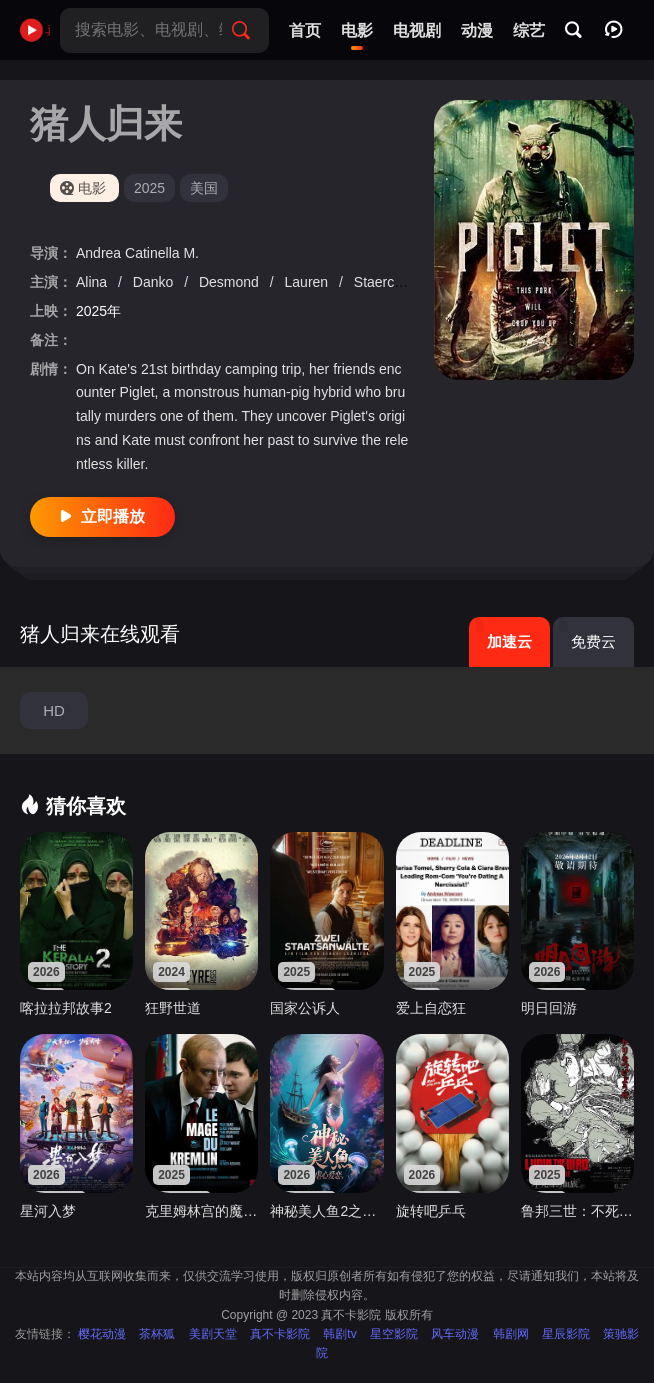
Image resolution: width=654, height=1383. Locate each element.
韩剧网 (511, 1334)
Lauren (308, 282)
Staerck (379, 282)
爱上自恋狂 (431, 1008)
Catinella (154, 253)
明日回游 (549, 1008)
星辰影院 (566, 1334)
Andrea (100, 253)
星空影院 (394, 1334)
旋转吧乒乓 (431, 1211)
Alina (93, 282)
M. (191, 253)
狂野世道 (173, 1008)
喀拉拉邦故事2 (66, 1008)
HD (54, 710)
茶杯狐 (157, 1334)
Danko (155, 282)
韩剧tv (339, 1334)
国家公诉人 (305, 1008)
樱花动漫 (102, 1334)
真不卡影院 (280, 1334)
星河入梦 (48, 1211)
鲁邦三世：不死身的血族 (577, 1211)
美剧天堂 (213, 1334)
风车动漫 (455, 1334)
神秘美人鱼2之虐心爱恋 (326, 1211)
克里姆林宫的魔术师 (201, 1211)
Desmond (231, 282)
